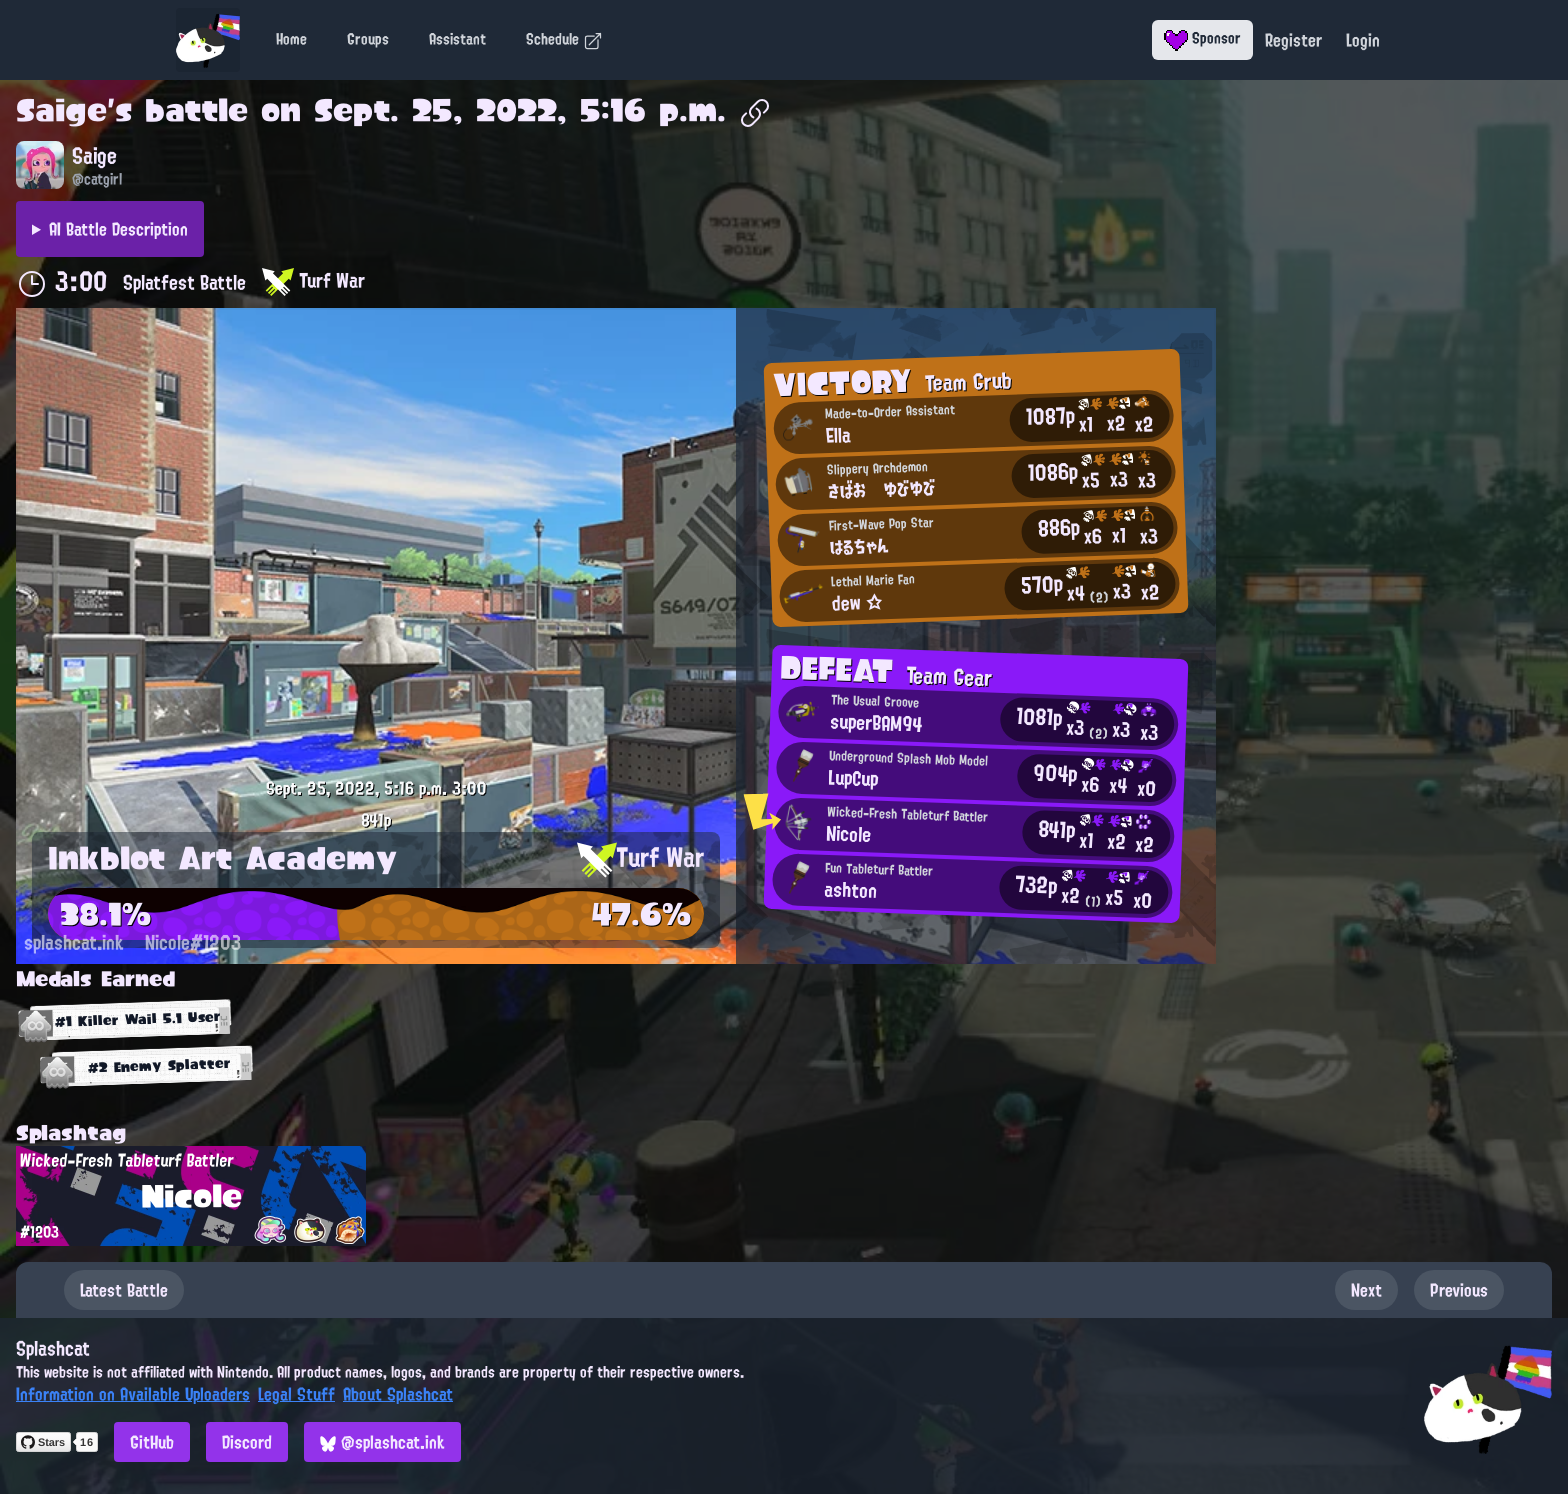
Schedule (564, 39)
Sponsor (1202, 38)
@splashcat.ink (382, 1442)
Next (1366, 1290)
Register (1293, 40)
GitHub (152, 1442)
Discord (247, 1442)
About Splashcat (398, 1394)
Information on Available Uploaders (133, 1394)
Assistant (457, 39)
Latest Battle (124, 1290)
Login (1363, 40)
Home (291, 39)
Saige (61, 110)
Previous (1459, 1290)
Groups (368, 39)
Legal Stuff (296, 1394)
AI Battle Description (118, 229)
